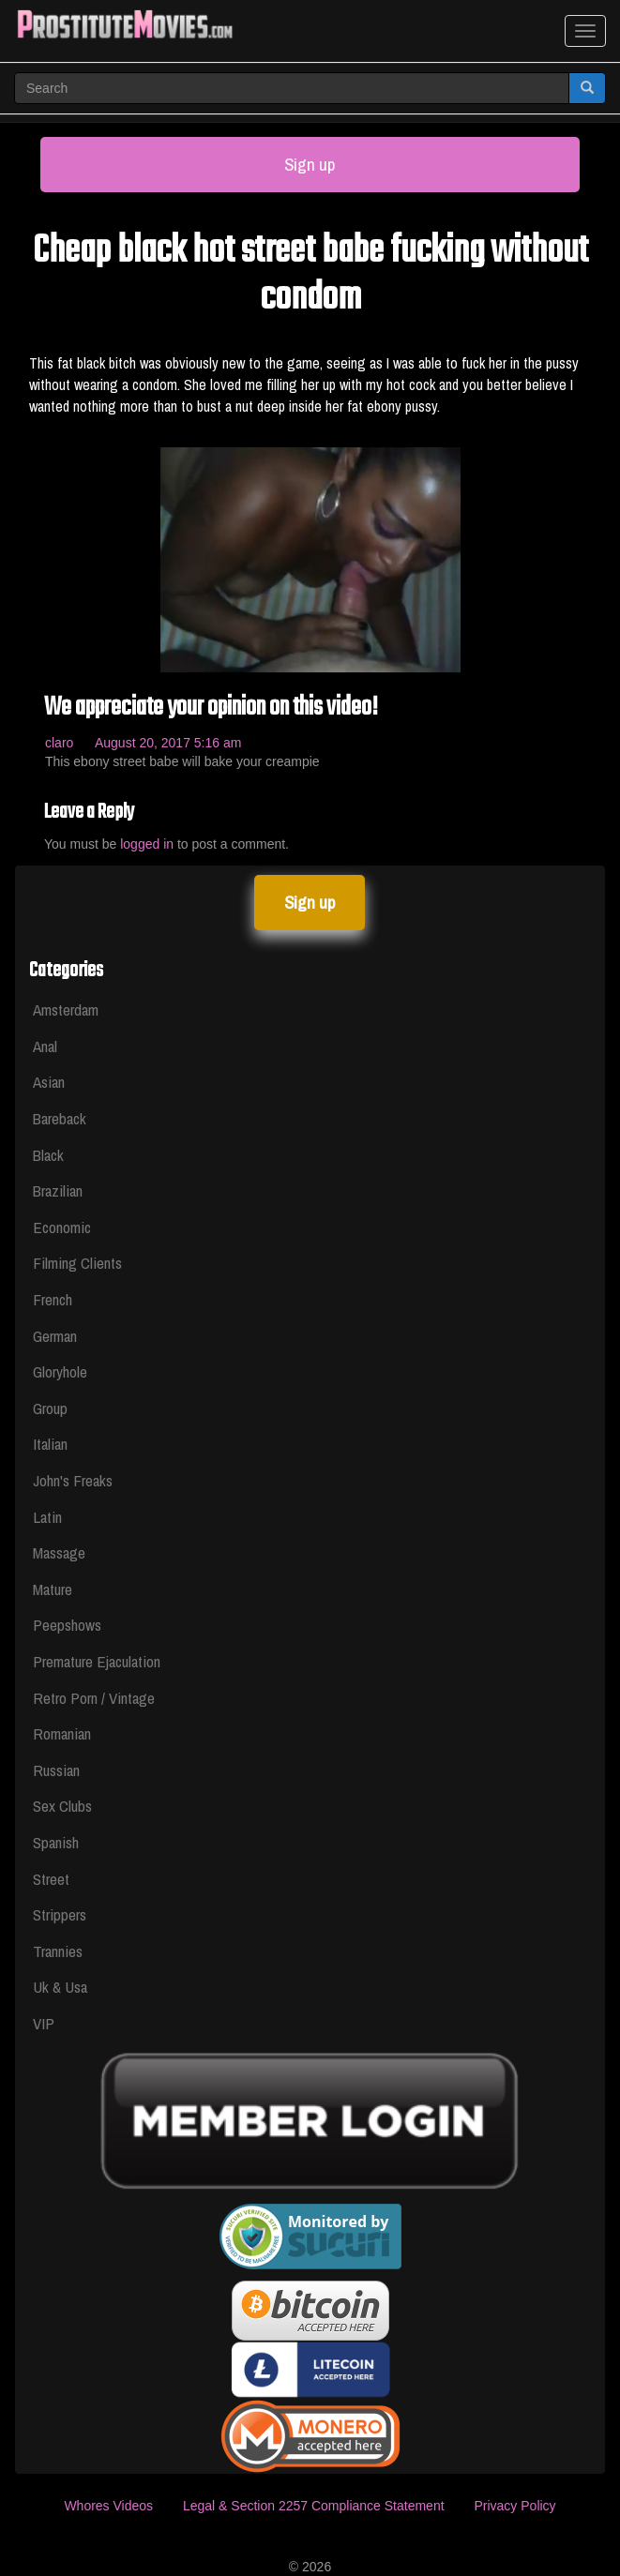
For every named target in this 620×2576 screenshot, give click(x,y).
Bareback (59, 1118)
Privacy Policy (514, 2505)
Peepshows (67, 1624)
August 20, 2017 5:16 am (168, 742)
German (55, 1336)
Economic (62, 1227)
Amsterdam (65, 1009)
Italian (50, 1443)
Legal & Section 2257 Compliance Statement (314, 2505)
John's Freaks (73, 1480)
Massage (59, 1552)
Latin (47, 1517)
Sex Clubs (62, 1805)
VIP (43, 2023)
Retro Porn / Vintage (94, 1698)
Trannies (58, 1951)
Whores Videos (108, 2505)
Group (50, 1408)
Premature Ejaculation (96, 1661)
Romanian (62, 1733)
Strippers (59, 1914)
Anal (45, 1046)
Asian (49, 1081)
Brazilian (58, 1190)
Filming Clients (77, 1262)
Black (48, 1155)
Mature (52, 1589)
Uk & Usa (60, 1986)
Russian (56, 1770)
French (52, 1299)
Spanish (56, 1842)
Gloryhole (60, 1371)
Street (51, 1879)
